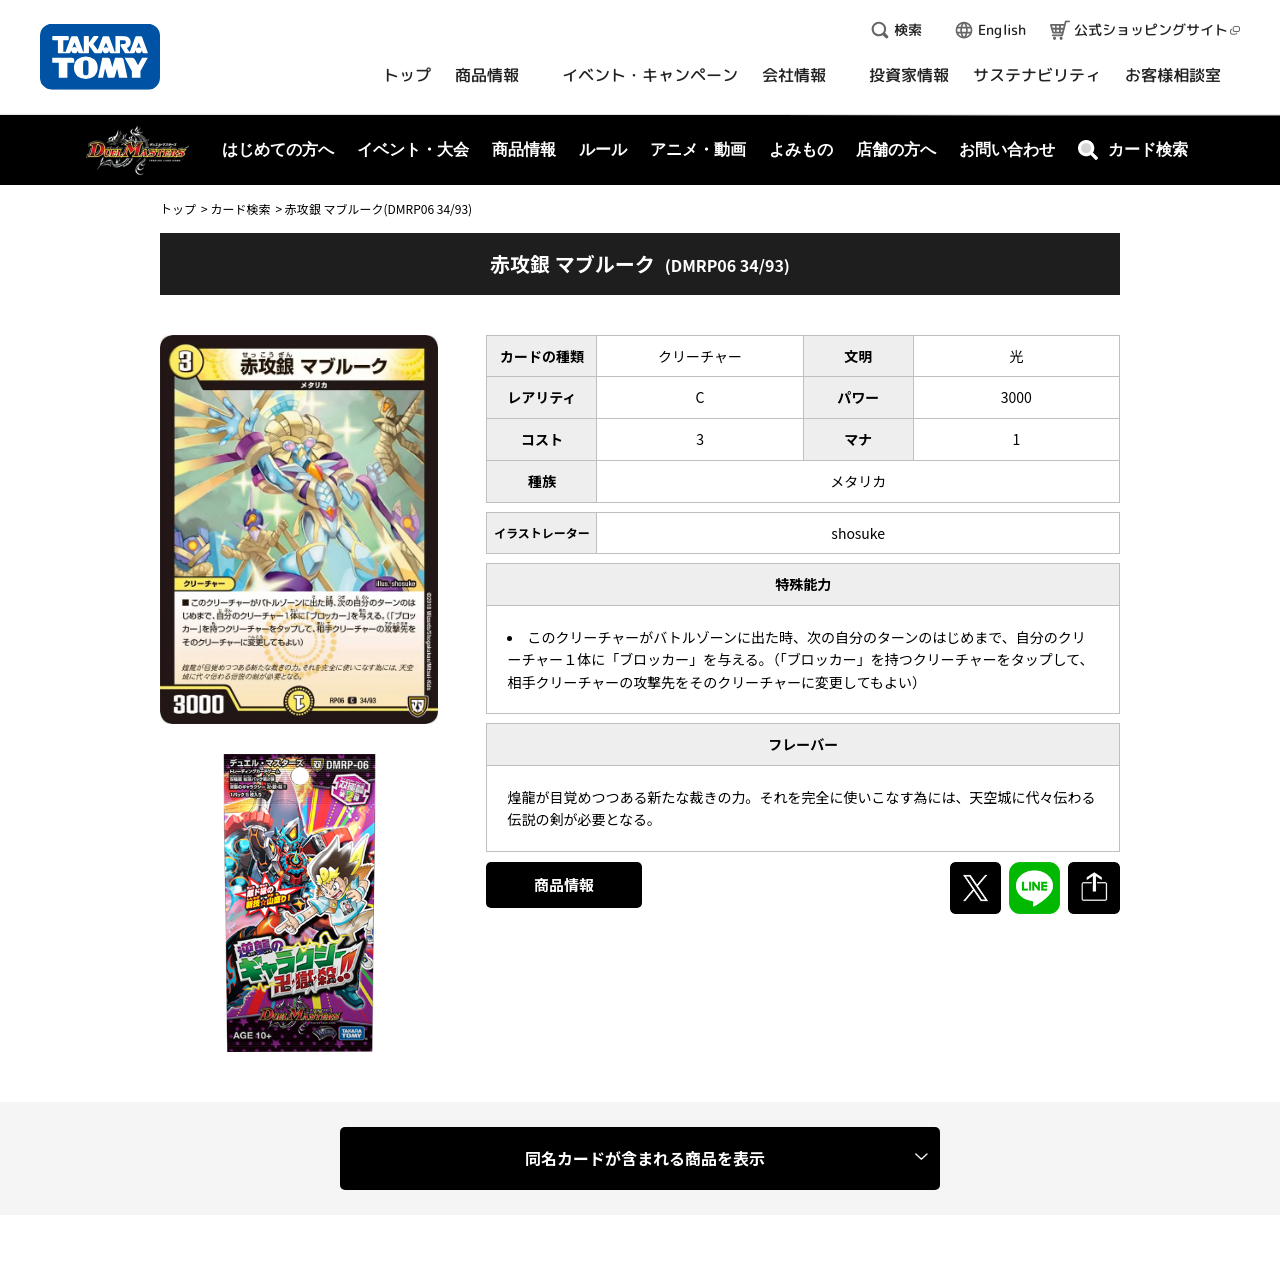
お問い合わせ (1007, 149)
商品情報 (564, 884)
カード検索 (240, 208)
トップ (178, 208)
